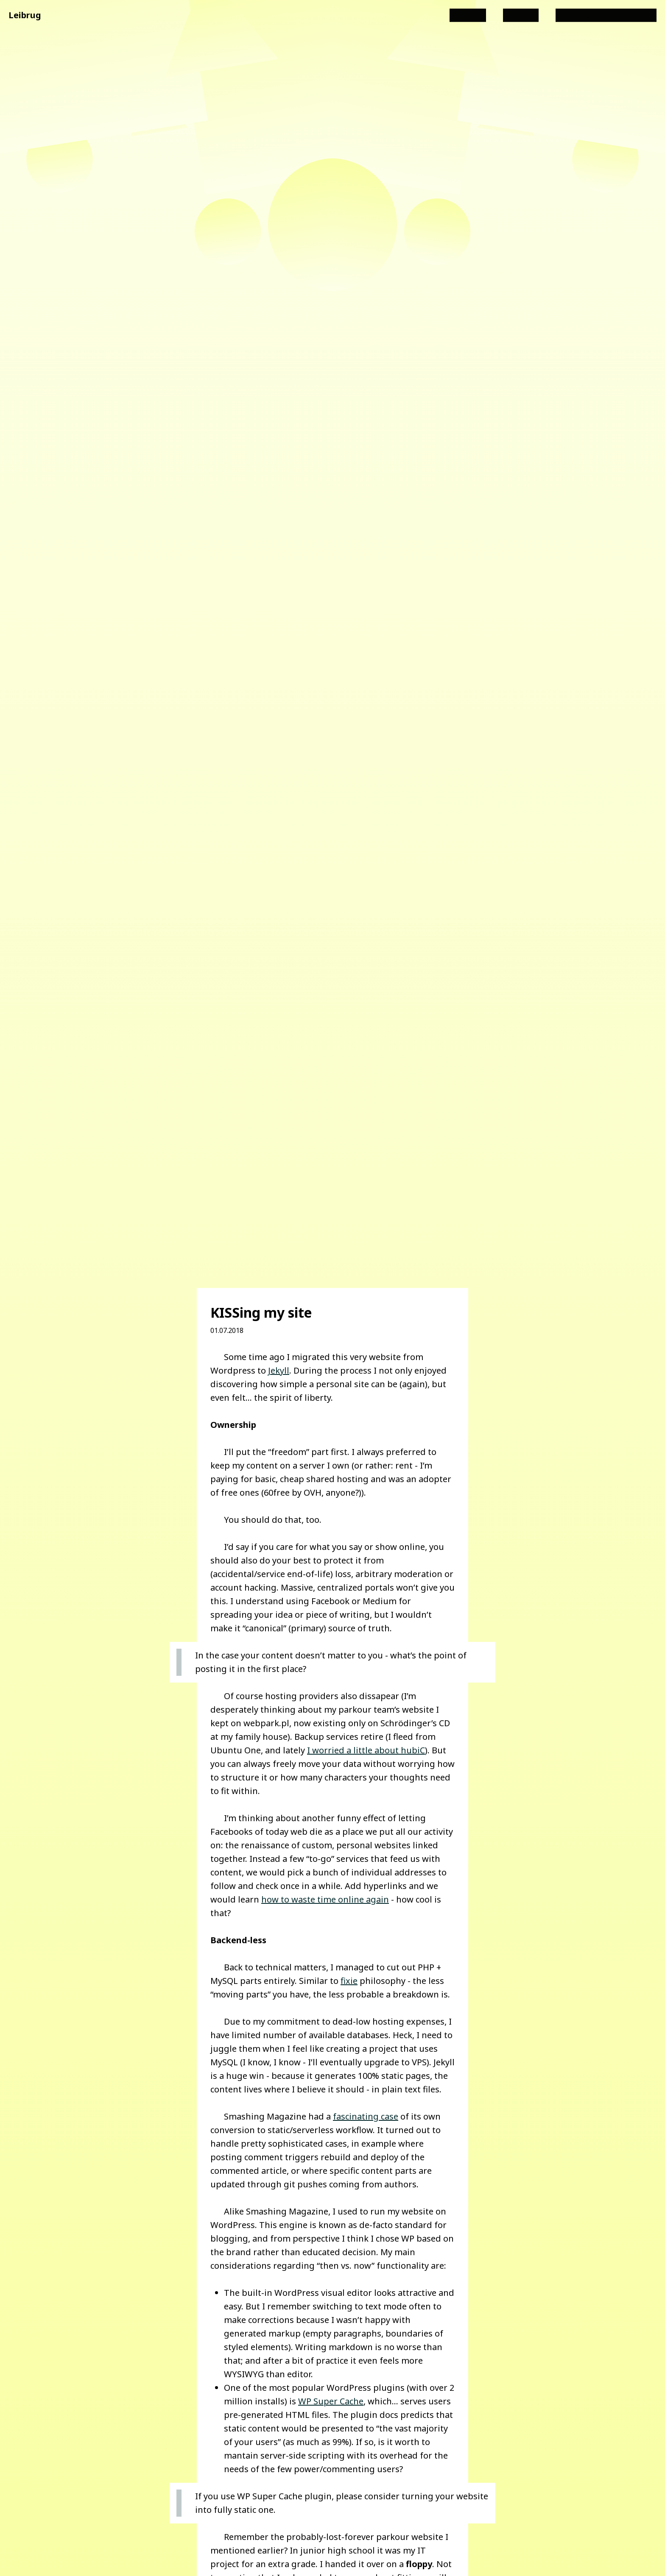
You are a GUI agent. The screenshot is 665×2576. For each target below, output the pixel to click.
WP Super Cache (330, 2401)
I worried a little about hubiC (366, 1750)
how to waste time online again (325, 1899)
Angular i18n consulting (606, 15)
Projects (521, 15)
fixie (349, 1980)
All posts (468, 15)
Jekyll (278, 1370)
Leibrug (24, 15)
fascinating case (365, 2116)
